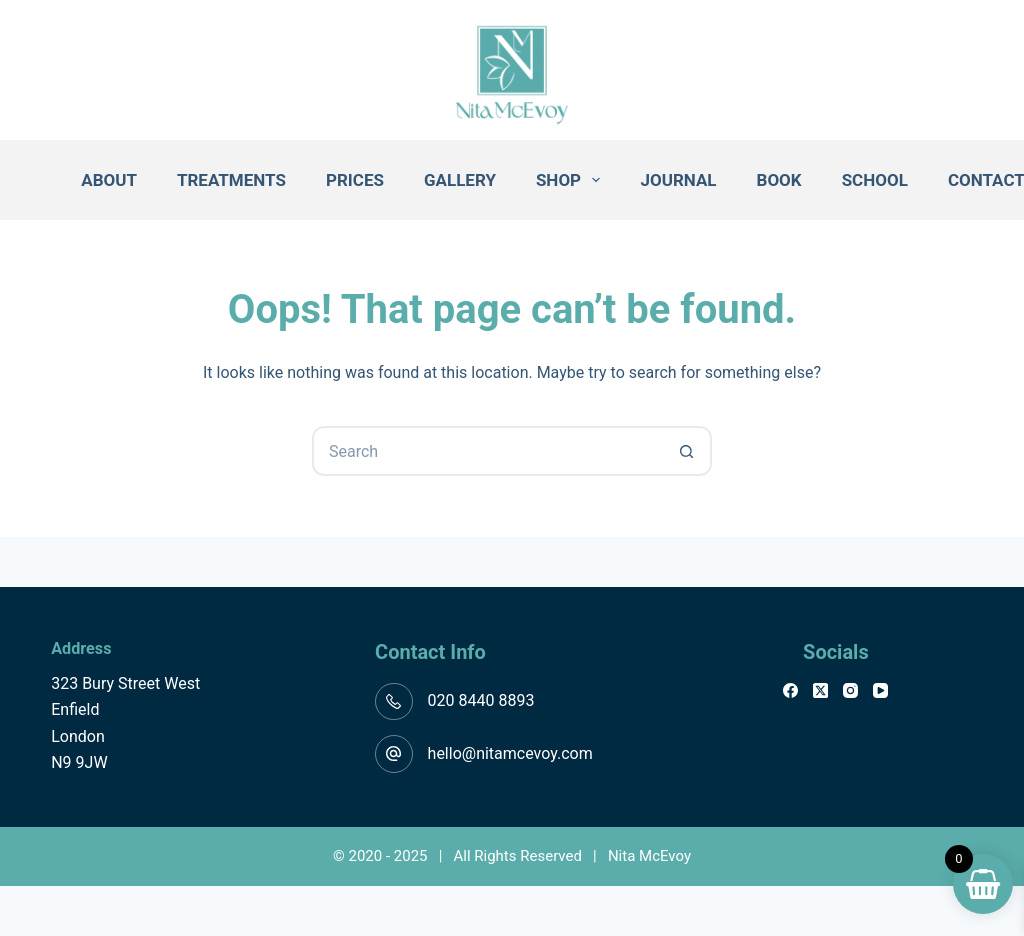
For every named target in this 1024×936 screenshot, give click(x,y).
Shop (572, 180)
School (875, 180)
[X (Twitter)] (820, 690)
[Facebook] (790, 690)
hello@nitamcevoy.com (510, 753)
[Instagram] (850, 690)
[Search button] (687, 451)
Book (779, 180)
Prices (355, 180)
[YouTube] (880, 690)
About (109, 180)
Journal (678, 180)
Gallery (460, 180)
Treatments (231, 180)
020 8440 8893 (481, 700)
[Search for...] (487, 451)
